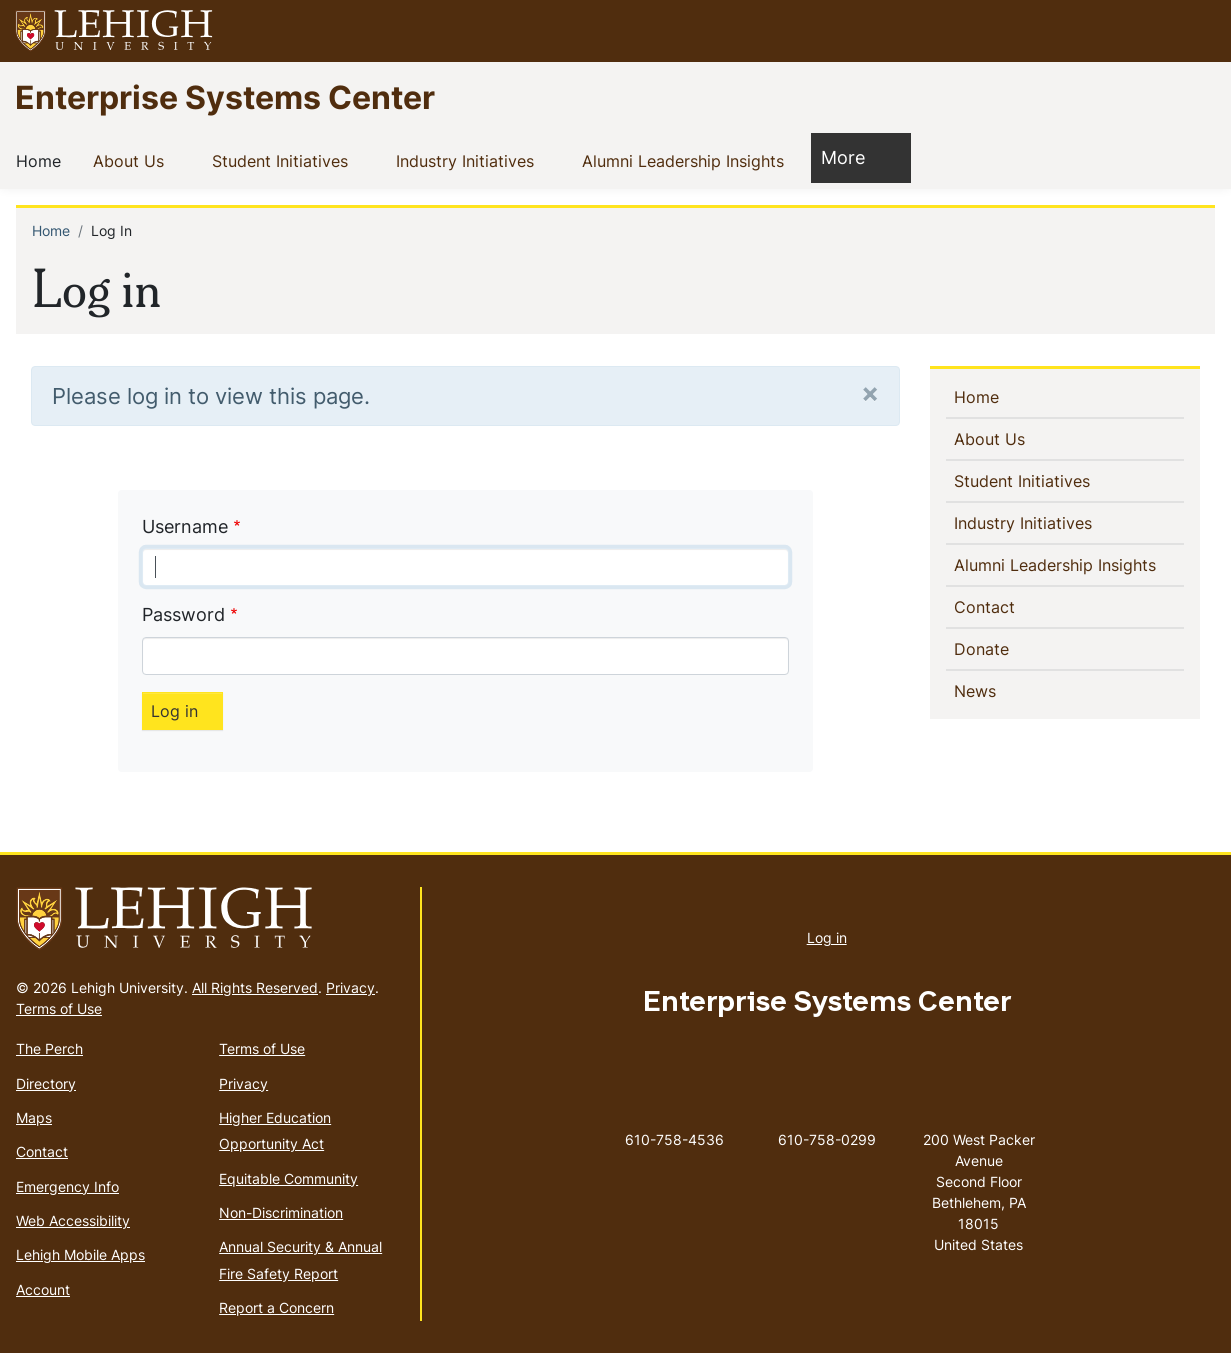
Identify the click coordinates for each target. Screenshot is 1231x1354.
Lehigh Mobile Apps (80, 1254)
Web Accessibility (73, 1220)
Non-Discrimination (281, 1212)
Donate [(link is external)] (1016, 648)
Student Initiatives (284, 160)
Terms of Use (59, 1008)
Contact (1017, 606)
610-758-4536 (674, 1139)
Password (183, 614)
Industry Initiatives (469, 160)
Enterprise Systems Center (225, 96)
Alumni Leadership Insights (687, 160)
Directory (46, 1083)
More (853, 156)
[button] (1197, 31)
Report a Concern (276, 1307)
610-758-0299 (827, 1139)
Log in (827, 937)
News (1007, 690)
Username (185, 526)
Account (43, 1289)
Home (42, 160)
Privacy (350, 987)
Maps (34, 1117)
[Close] (870, 392)
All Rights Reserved (255, 987)
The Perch (49, 1048)
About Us (132, 160)
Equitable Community (288, 1178)
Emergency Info (67, 1186)
